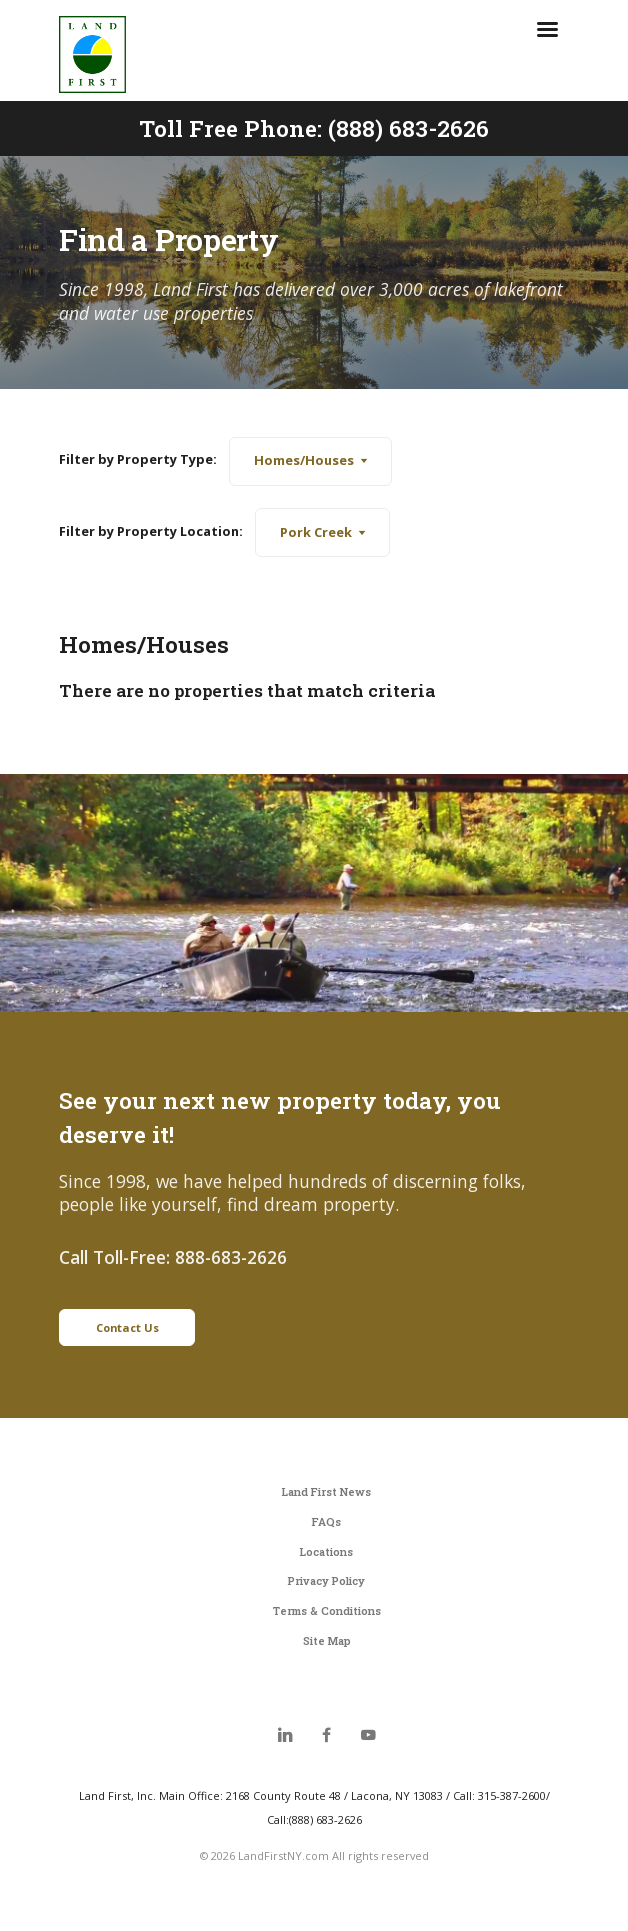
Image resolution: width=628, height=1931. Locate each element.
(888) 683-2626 (408, 128)
